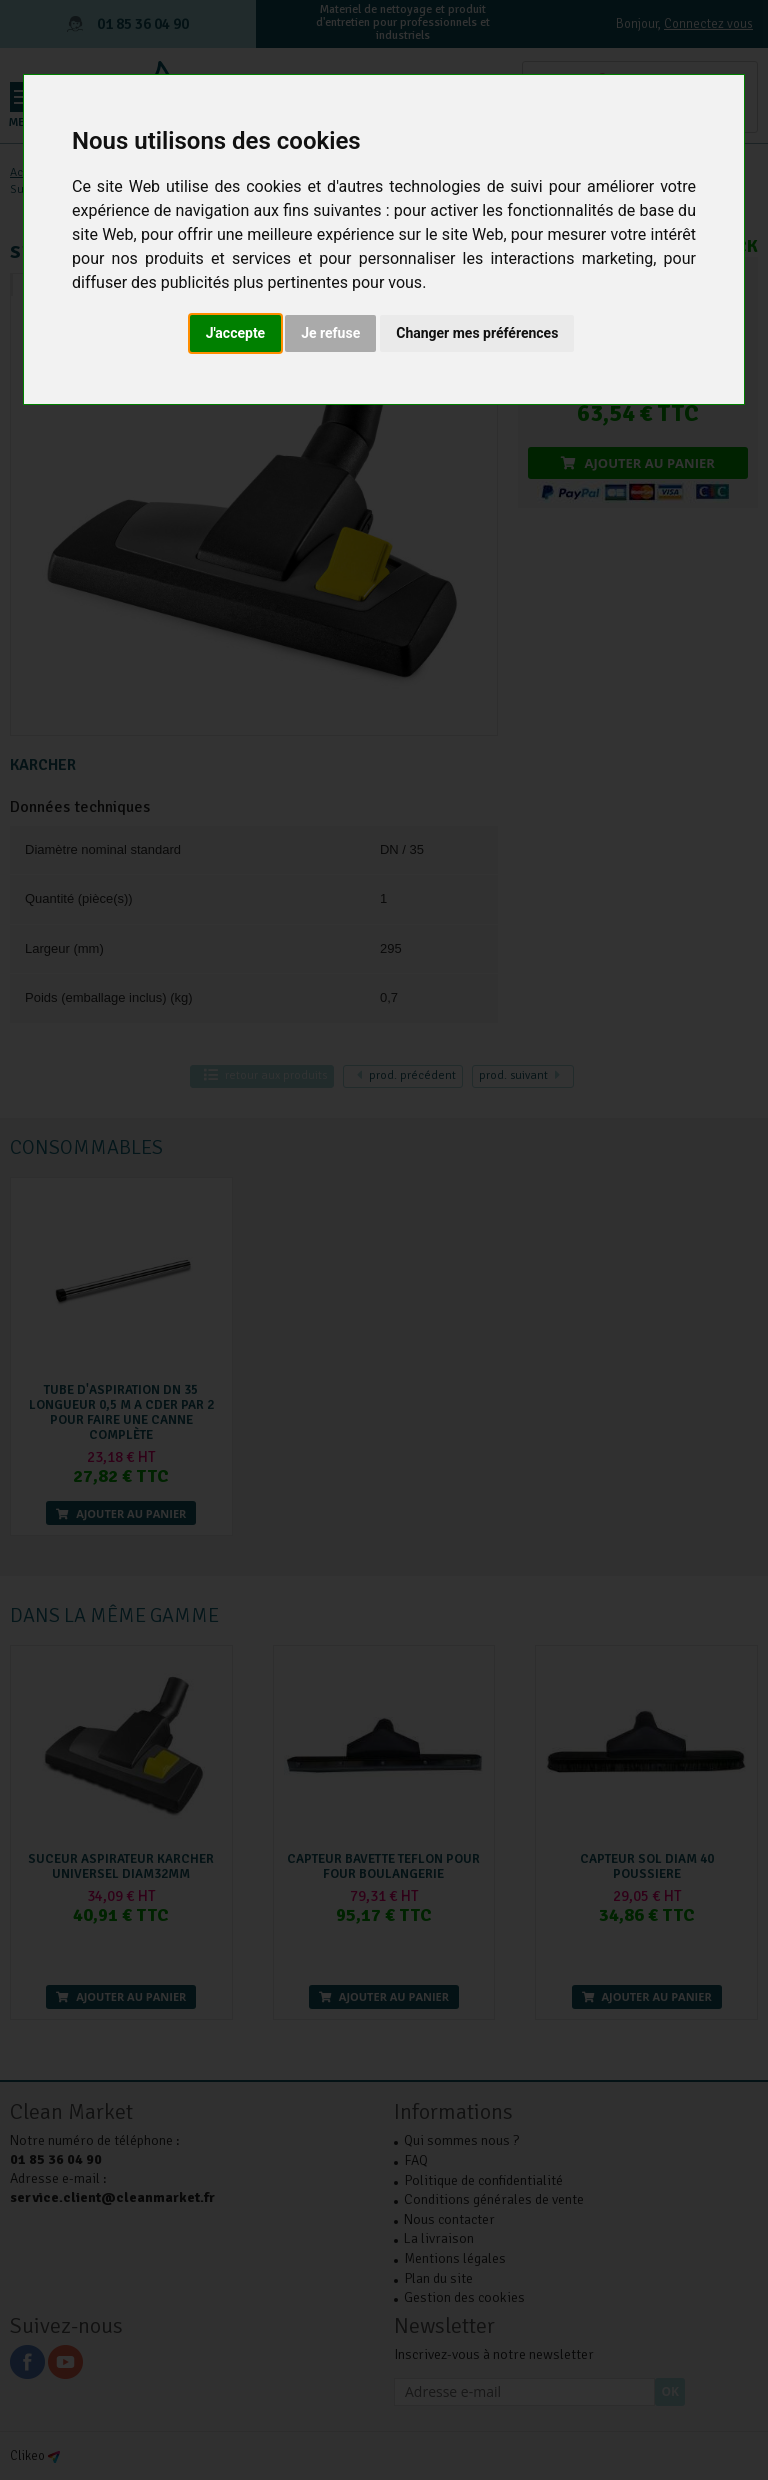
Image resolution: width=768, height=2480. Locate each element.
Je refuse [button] (330, 333)
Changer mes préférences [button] (477, 333)
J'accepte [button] (236, 333)
